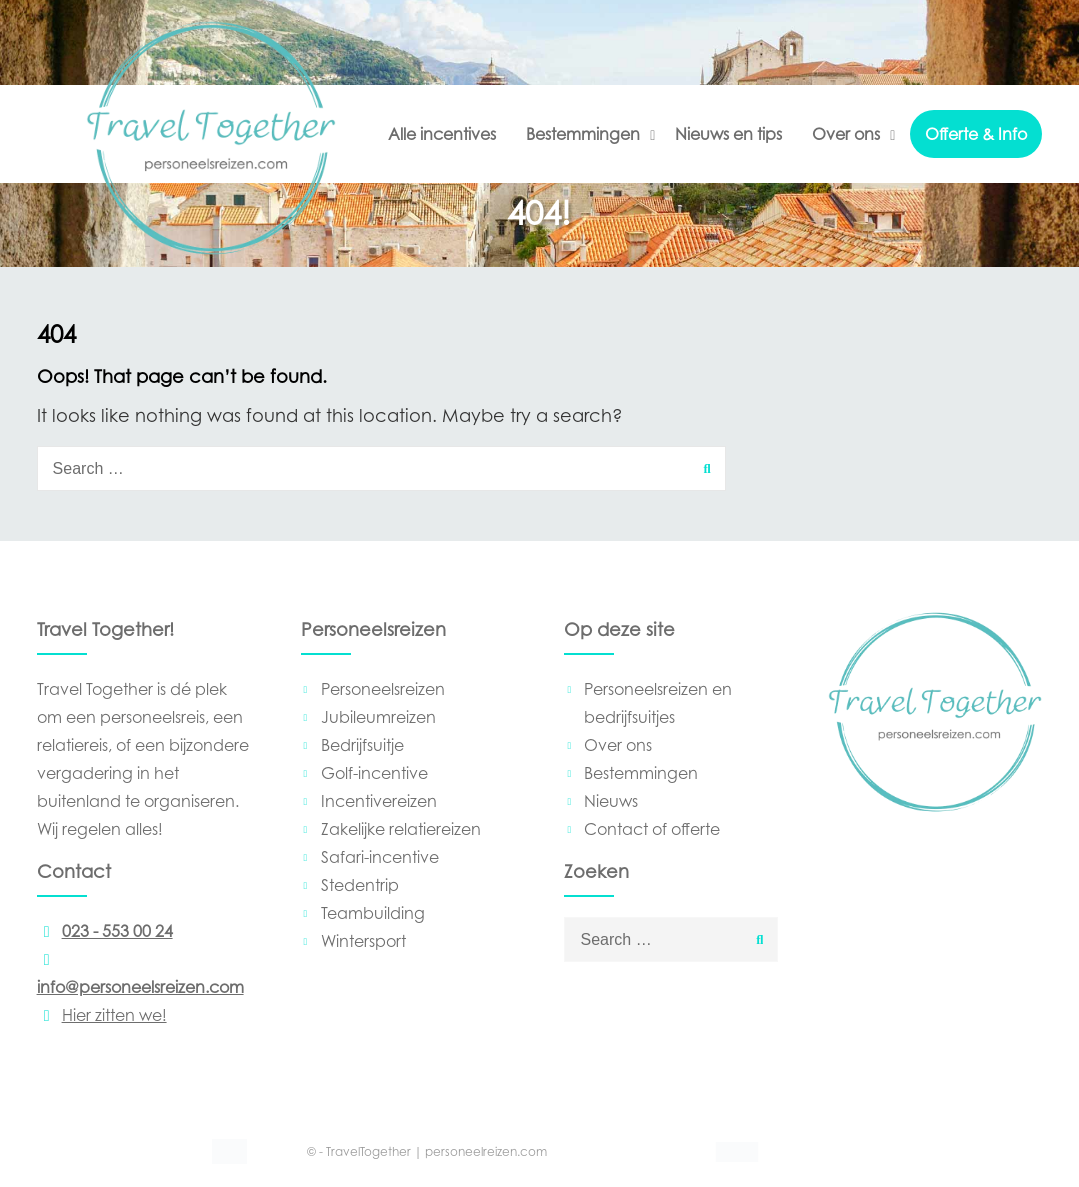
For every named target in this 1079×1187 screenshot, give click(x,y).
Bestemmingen (583, 134)
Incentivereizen (379, 801)
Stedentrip (360, 885)
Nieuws (611, 801)
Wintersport (363, 941)
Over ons (846, 134)
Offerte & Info (976, 134)
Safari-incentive (380, 857)
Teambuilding (373, 913)
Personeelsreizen (383, 689)
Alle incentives (442, 134)
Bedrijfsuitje (362, 745)
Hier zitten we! (102, 1015)
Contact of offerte (652, 829)
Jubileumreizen (378, 717)
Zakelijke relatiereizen (401, 829)
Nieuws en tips (728, 134)
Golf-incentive (374, 773)
